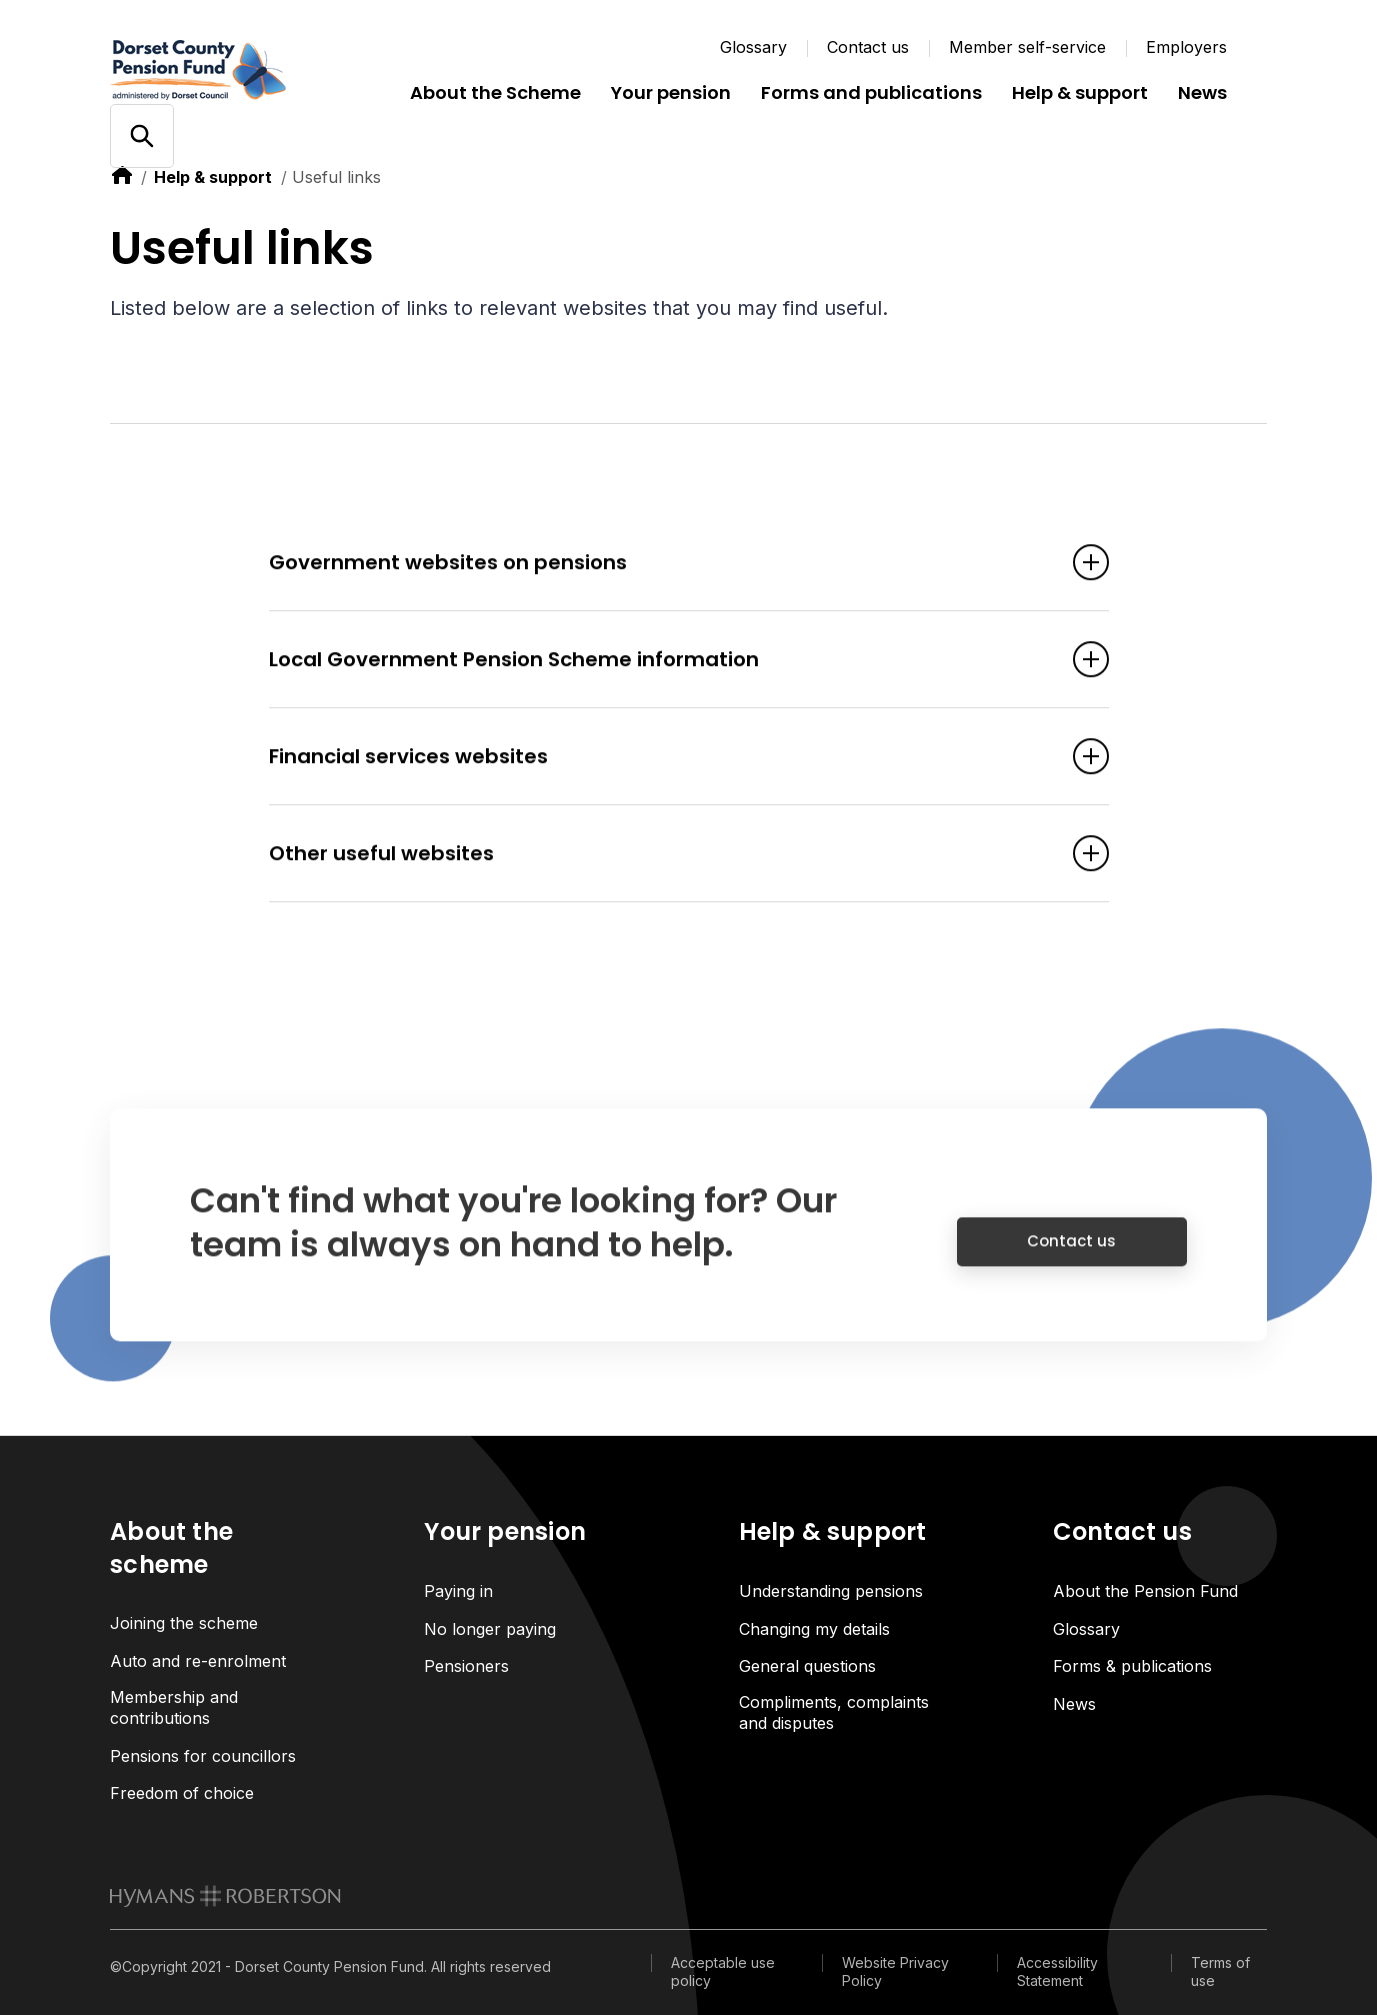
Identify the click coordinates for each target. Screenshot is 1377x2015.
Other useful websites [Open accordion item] (659, 856)
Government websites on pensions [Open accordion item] (659, 565)
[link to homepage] (225, 1896)
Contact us (868, 47)
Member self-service (1027, 47)
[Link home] (230, 70)
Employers (1186, 47)
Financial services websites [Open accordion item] (659, 759)
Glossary (753, 47)
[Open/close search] (141, 136)
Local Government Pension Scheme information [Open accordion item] (659, 662)
